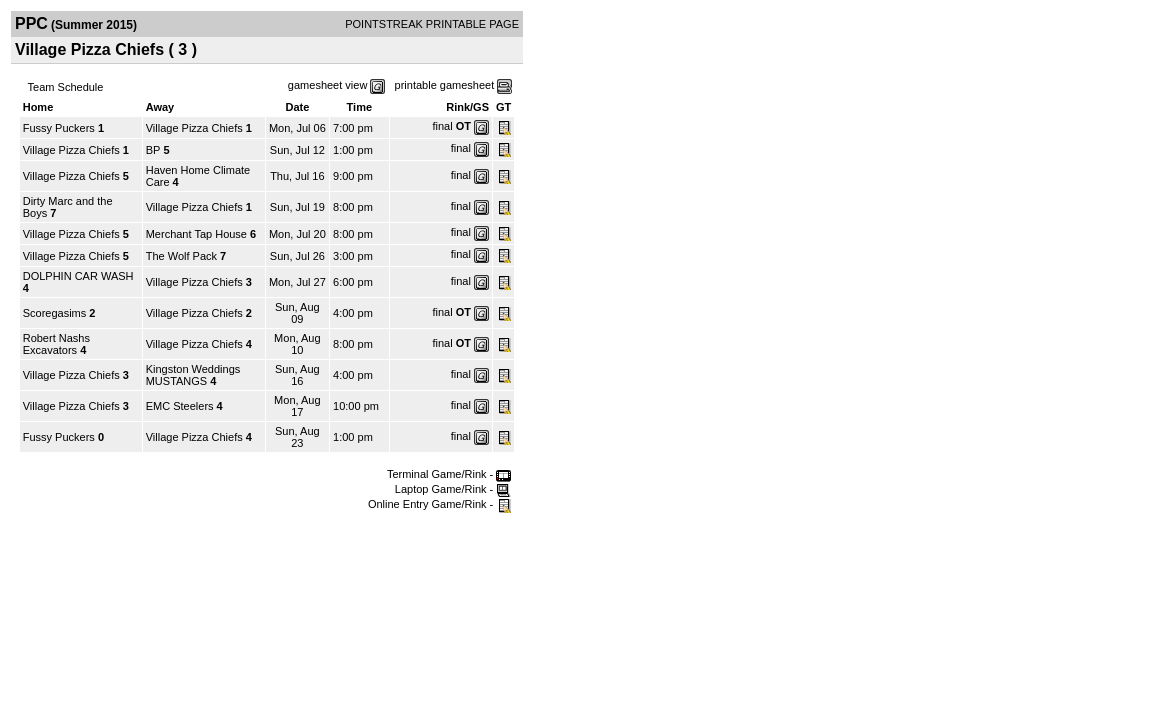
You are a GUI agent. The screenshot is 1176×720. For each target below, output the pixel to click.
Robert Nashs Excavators (56, 344)
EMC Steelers (180, 406)
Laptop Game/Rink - (453, 489)
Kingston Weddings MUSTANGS (193, 375)
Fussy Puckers (59, 128)
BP (153, 150)
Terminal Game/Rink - (449, 474)
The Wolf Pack (183, 256)
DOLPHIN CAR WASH (78, 276)
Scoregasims (55, 313)
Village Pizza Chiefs (194, 128)
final (442, 126)
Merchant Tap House (196, 234)
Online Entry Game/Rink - (439, 504)
